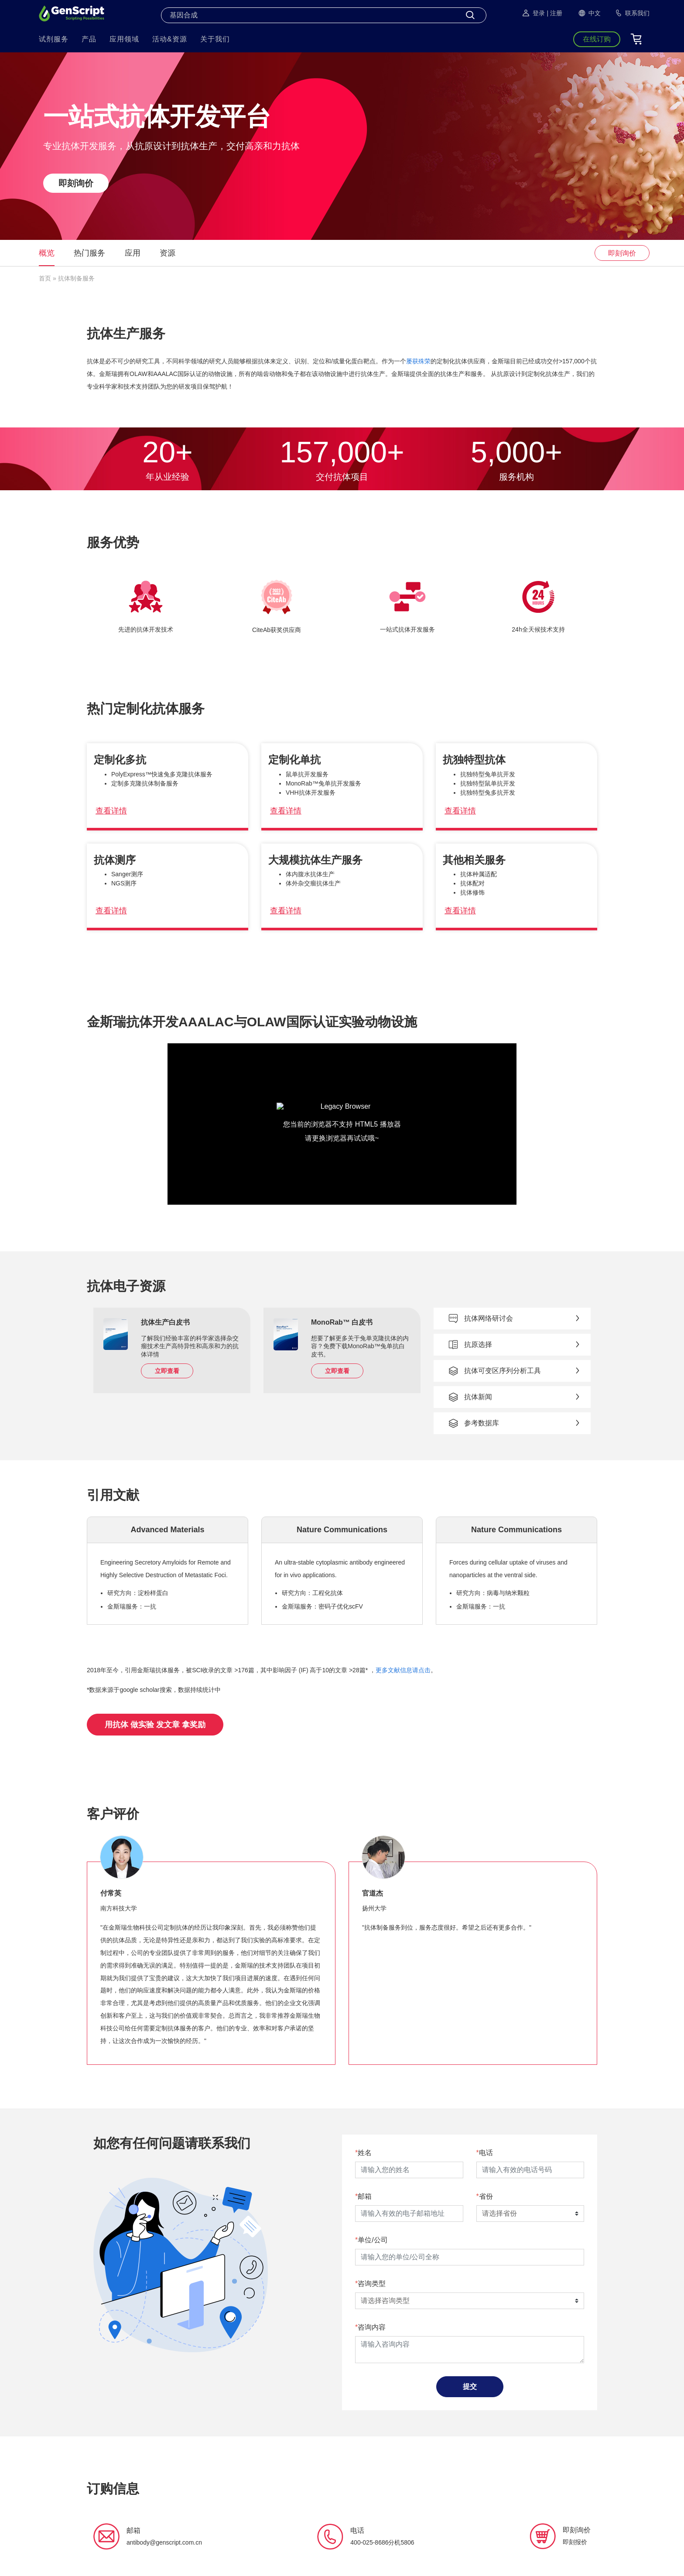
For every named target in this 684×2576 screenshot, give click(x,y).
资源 (167, 253)
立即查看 (167, 1370)
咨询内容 (372, 2327)
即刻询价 (75, 183)
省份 (486, 2196)
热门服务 (89, 253)
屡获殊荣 (418, 361)
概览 (47, 253)
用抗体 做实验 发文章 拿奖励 (155, 1724)
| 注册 (554, 13)
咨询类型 (372, 2283)
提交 (470, 2386)
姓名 (365, 2152)
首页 (45, 278)
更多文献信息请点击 (403, 1670)
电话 (486, 2152)
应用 (132, 253)
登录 (533, 13)
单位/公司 (372, 2240)
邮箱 (365, 2196)
